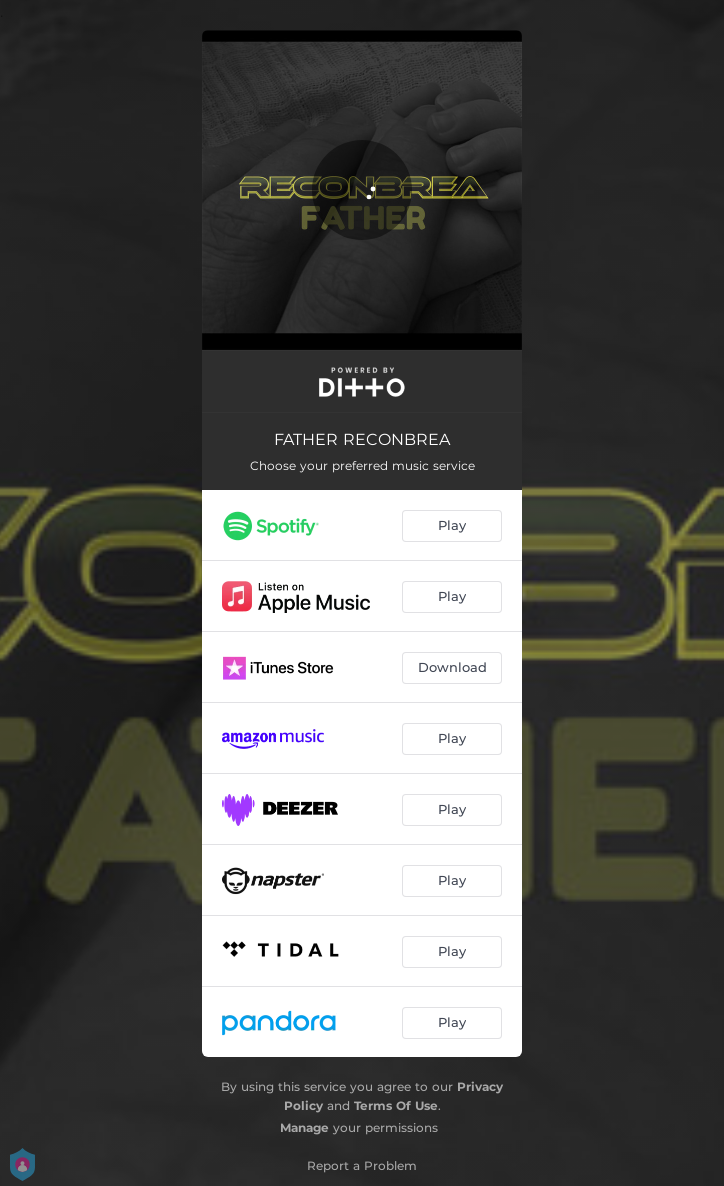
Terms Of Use (396, 1105)
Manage (304, 1127)
